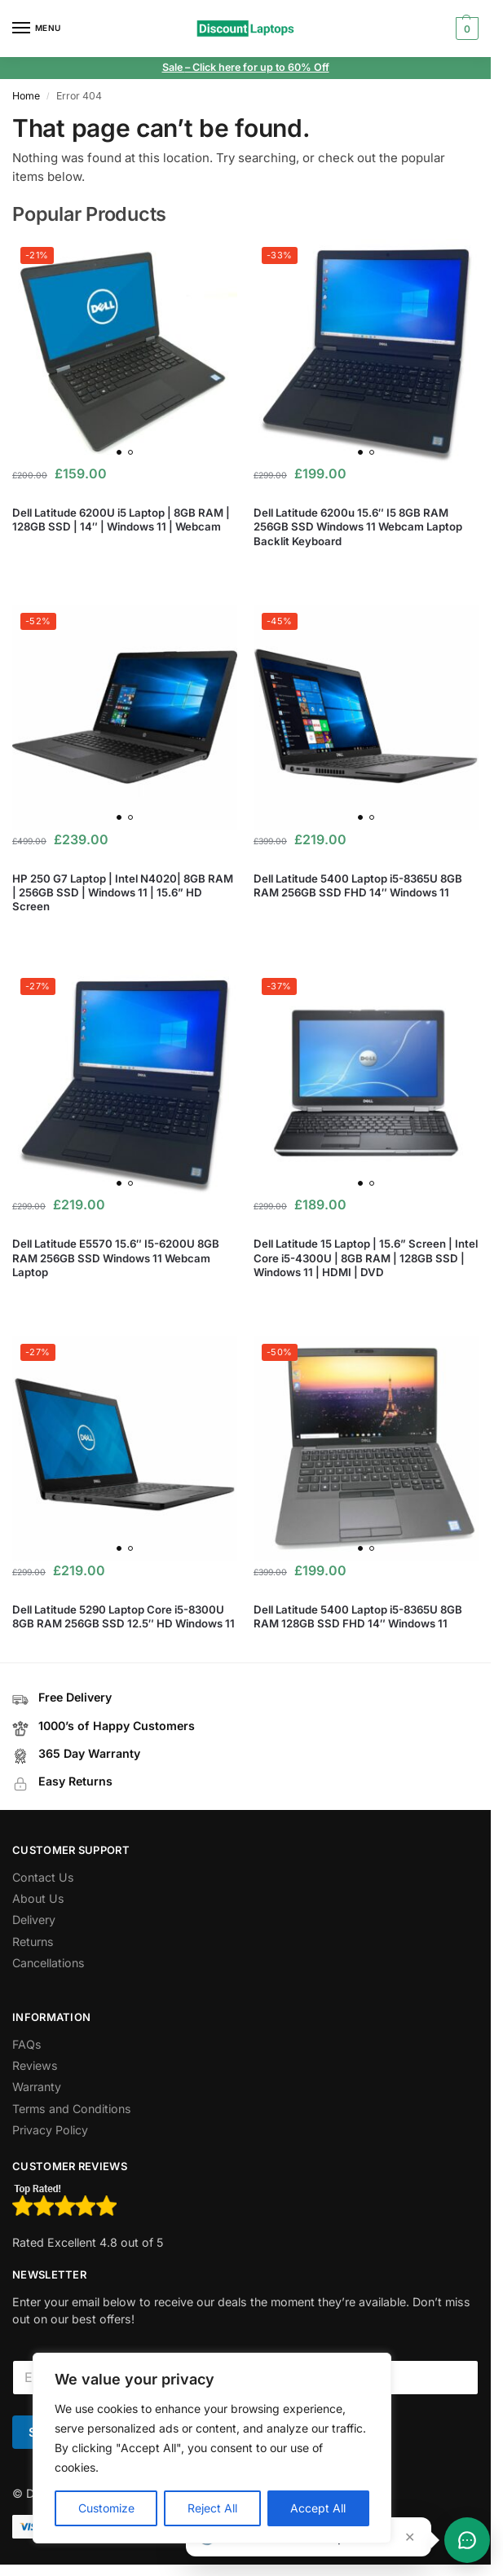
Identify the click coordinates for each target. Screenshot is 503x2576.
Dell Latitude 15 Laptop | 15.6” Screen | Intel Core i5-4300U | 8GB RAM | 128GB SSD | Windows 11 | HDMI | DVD (366, 1257)
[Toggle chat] (467, 2540)
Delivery (33, 1919)
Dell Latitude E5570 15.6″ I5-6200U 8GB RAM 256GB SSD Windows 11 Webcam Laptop (115, 1257)
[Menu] (36, 28)
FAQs (27, 2044)
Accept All (318, 2508)
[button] (465, 28)
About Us (38, 1898)
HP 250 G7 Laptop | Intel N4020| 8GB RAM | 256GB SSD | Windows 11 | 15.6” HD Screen (122, 892)
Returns (33, 1942)
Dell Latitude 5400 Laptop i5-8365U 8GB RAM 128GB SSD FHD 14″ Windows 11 (358, 1616)
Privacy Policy (50, 2130)
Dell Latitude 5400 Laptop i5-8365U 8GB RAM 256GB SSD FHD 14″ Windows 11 (358, 885)
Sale (173, 67)
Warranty (36, 2087)
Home (26, 96)
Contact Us (43, 1877)
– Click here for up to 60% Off (257, 67)
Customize (106, 2508)
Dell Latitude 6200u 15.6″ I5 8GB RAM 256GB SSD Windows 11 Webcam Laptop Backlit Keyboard (358, 526)
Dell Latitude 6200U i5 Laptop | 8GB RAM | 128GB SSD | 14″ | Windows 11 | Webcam (121, 519)
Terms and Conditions (71, 2109)
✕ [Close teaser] (409, 2537)
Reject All (212, 2508)
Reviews (35, 2065)
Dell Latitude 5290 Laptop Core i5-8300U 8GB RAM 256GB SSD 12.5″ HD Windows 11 (123, 1616)
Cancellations (48, 1963)
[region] (212, 2448)
